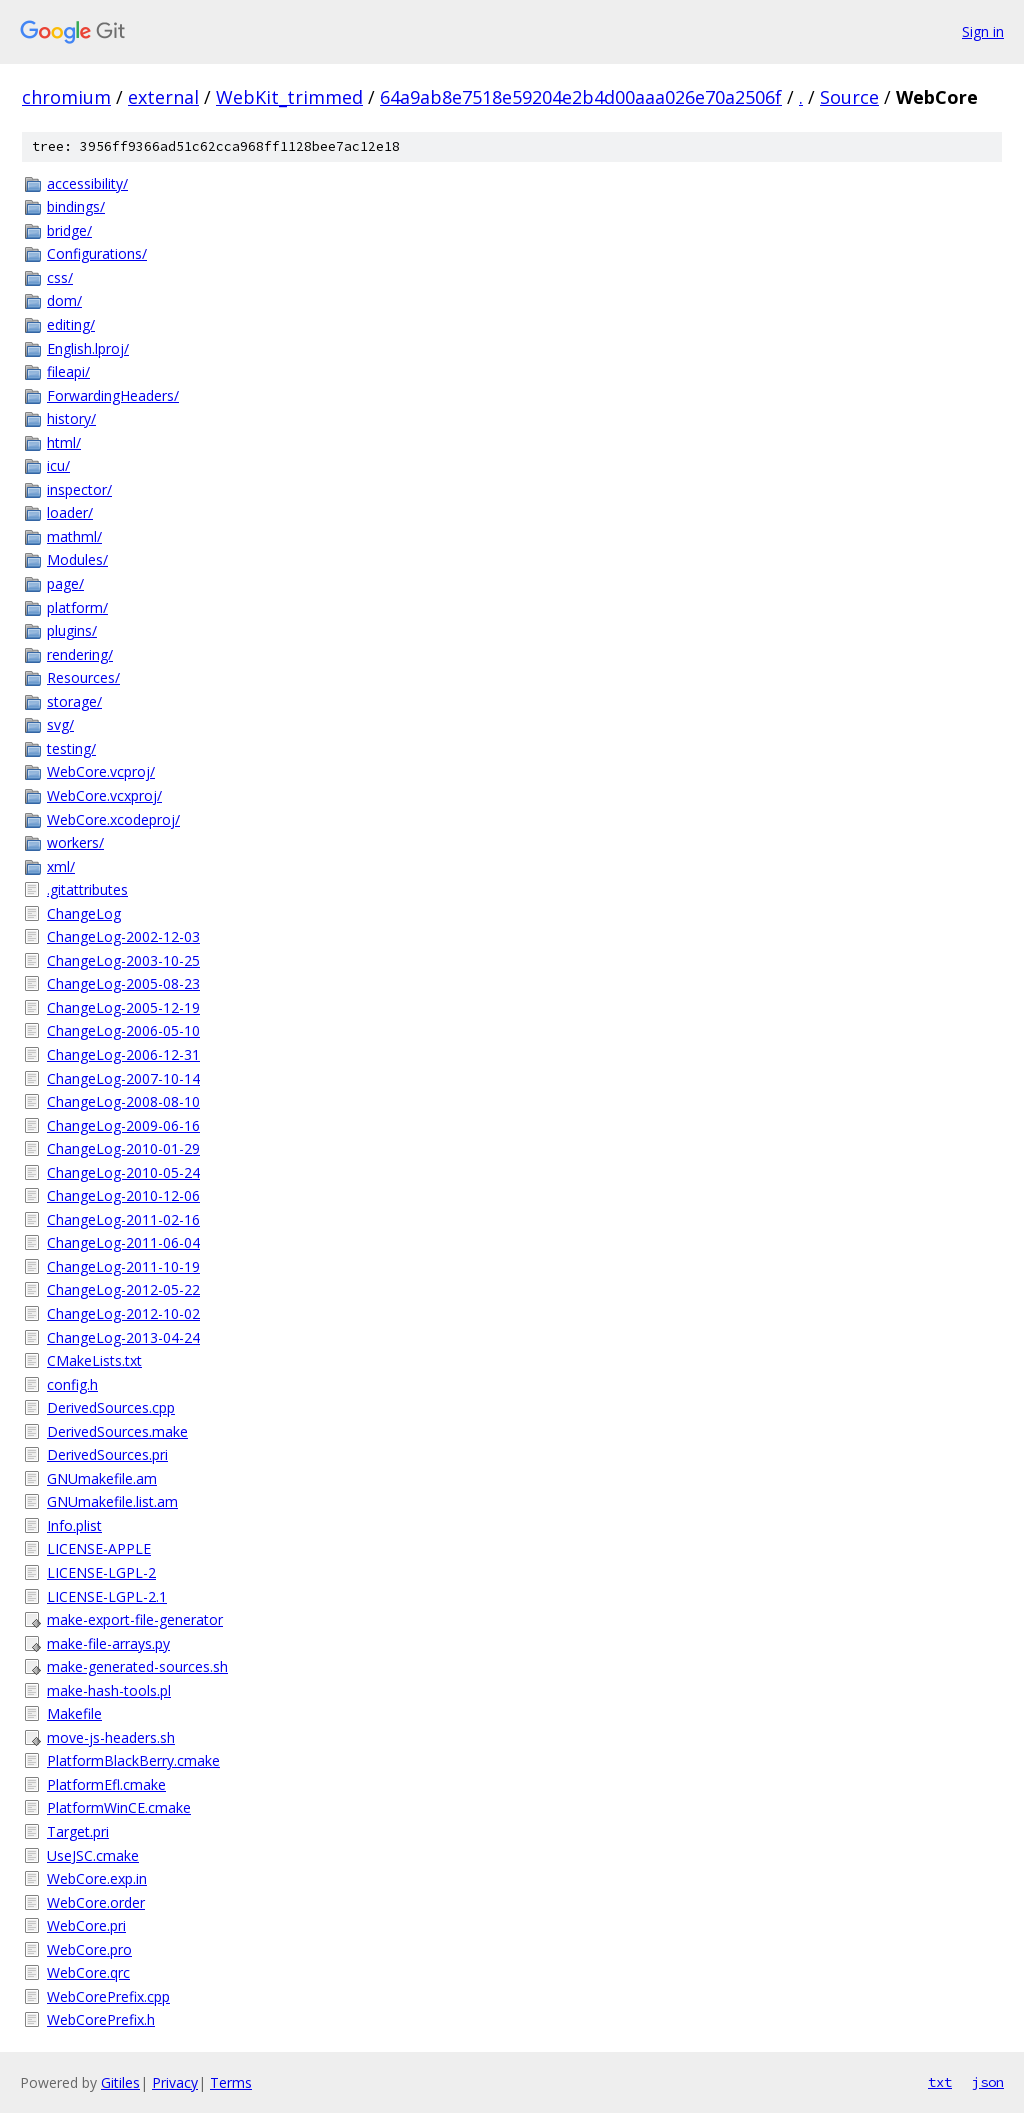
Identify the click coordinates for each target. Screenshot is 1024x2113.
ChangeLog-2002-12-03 (123, 936)
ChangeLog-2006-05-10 (123, 1030)
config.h (72, 1384)
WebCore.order (96, 1902)
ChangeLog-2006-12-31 (123, 1054)
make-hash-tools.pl (109, 1690)
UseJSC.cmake (93, 1855)
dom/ (64, 300)
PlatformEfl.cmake (106, 1784)
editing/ (71, 324)
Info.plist (74, 1525)
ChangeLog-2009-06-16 (123, 1125)
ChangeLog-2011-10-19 (123, 1266)
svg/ (60, 724)
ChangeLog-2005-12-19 (123, 1007)
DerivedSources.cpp (111, 1407)
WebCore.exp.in (97, 1878)
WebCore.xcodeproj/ (113, 819)
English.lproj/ (88, 348)
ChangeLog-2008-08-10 (123, 1101)
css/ (60, 277)
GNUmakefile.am (102, 1478)
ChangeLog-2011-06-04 (123, 1242)
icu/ (58, 465)
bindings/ (76, 206)
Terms (231, 2082)
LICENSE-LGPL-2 (101, 1572)
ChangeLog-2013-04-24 (123, 1337)
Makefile (74, 1713)
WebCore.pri (86, 1925)
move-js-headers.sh (111, 1737)
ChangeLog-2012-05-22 (123, 1289)
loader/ (70, 512)
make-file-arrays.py (108, 1643)
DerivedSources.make (117, 1431)
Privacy (175, 2082)
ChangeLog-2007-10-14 (123, 1078)
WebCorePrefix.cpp (108, 1996)
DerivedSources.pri (107, 1454)
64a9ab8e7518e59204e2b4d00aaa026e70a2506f (581, 97)
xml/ (61, 866)
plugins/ (72, 630)
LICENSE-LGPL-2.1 (107, 1596)
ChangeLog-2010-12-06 (123, 1195)
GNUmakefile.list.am (112, 1501)
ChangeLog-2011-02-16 (123, 1219)
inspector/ (79, 489)
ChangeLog (84, 913)
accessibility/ (87, 183)
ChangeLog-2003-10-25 (123, 960)
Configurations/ (97, 253)
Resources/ (83, 677)
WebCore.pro (89, 1949)
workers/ (75, 842)
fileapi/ (68, 371)
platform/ (77, 607)
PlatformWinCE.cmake (119, 1807)
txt (940, 2082)
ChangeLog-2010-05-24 (123, 1172)
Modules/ (77, 559)
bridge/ (69, 230)
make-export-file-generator (135, 1619)
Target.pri (78, 1831)
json (988, 2082)
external (163, 97)
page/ (65, 583)
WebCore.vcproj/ (101, 771)
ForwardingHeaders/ (113, 395)
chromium (66, 97)
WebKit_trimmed (289, 97)
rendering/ (80, 654)
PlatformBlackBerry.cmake (133, 1760)
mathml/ (74, 536)
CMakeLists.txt (94, 1360)
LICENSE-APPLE (99, 1548)
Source (849, 97)
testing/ (71, 748)
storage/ (74, 701)
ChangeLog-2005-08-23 (123, 983)
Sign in (983, 31)
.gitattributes (87, 889)
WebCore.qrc (88, 1972)
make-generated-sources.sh (137, 1666)
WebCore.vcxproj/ (104, 795)
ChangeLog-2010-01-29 (123, 1148)
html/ (64, 442)
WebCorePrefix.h (101, 2019)
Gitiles (120, 2082)
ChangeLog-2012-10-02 (123, 1313)
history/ (71, 418)
